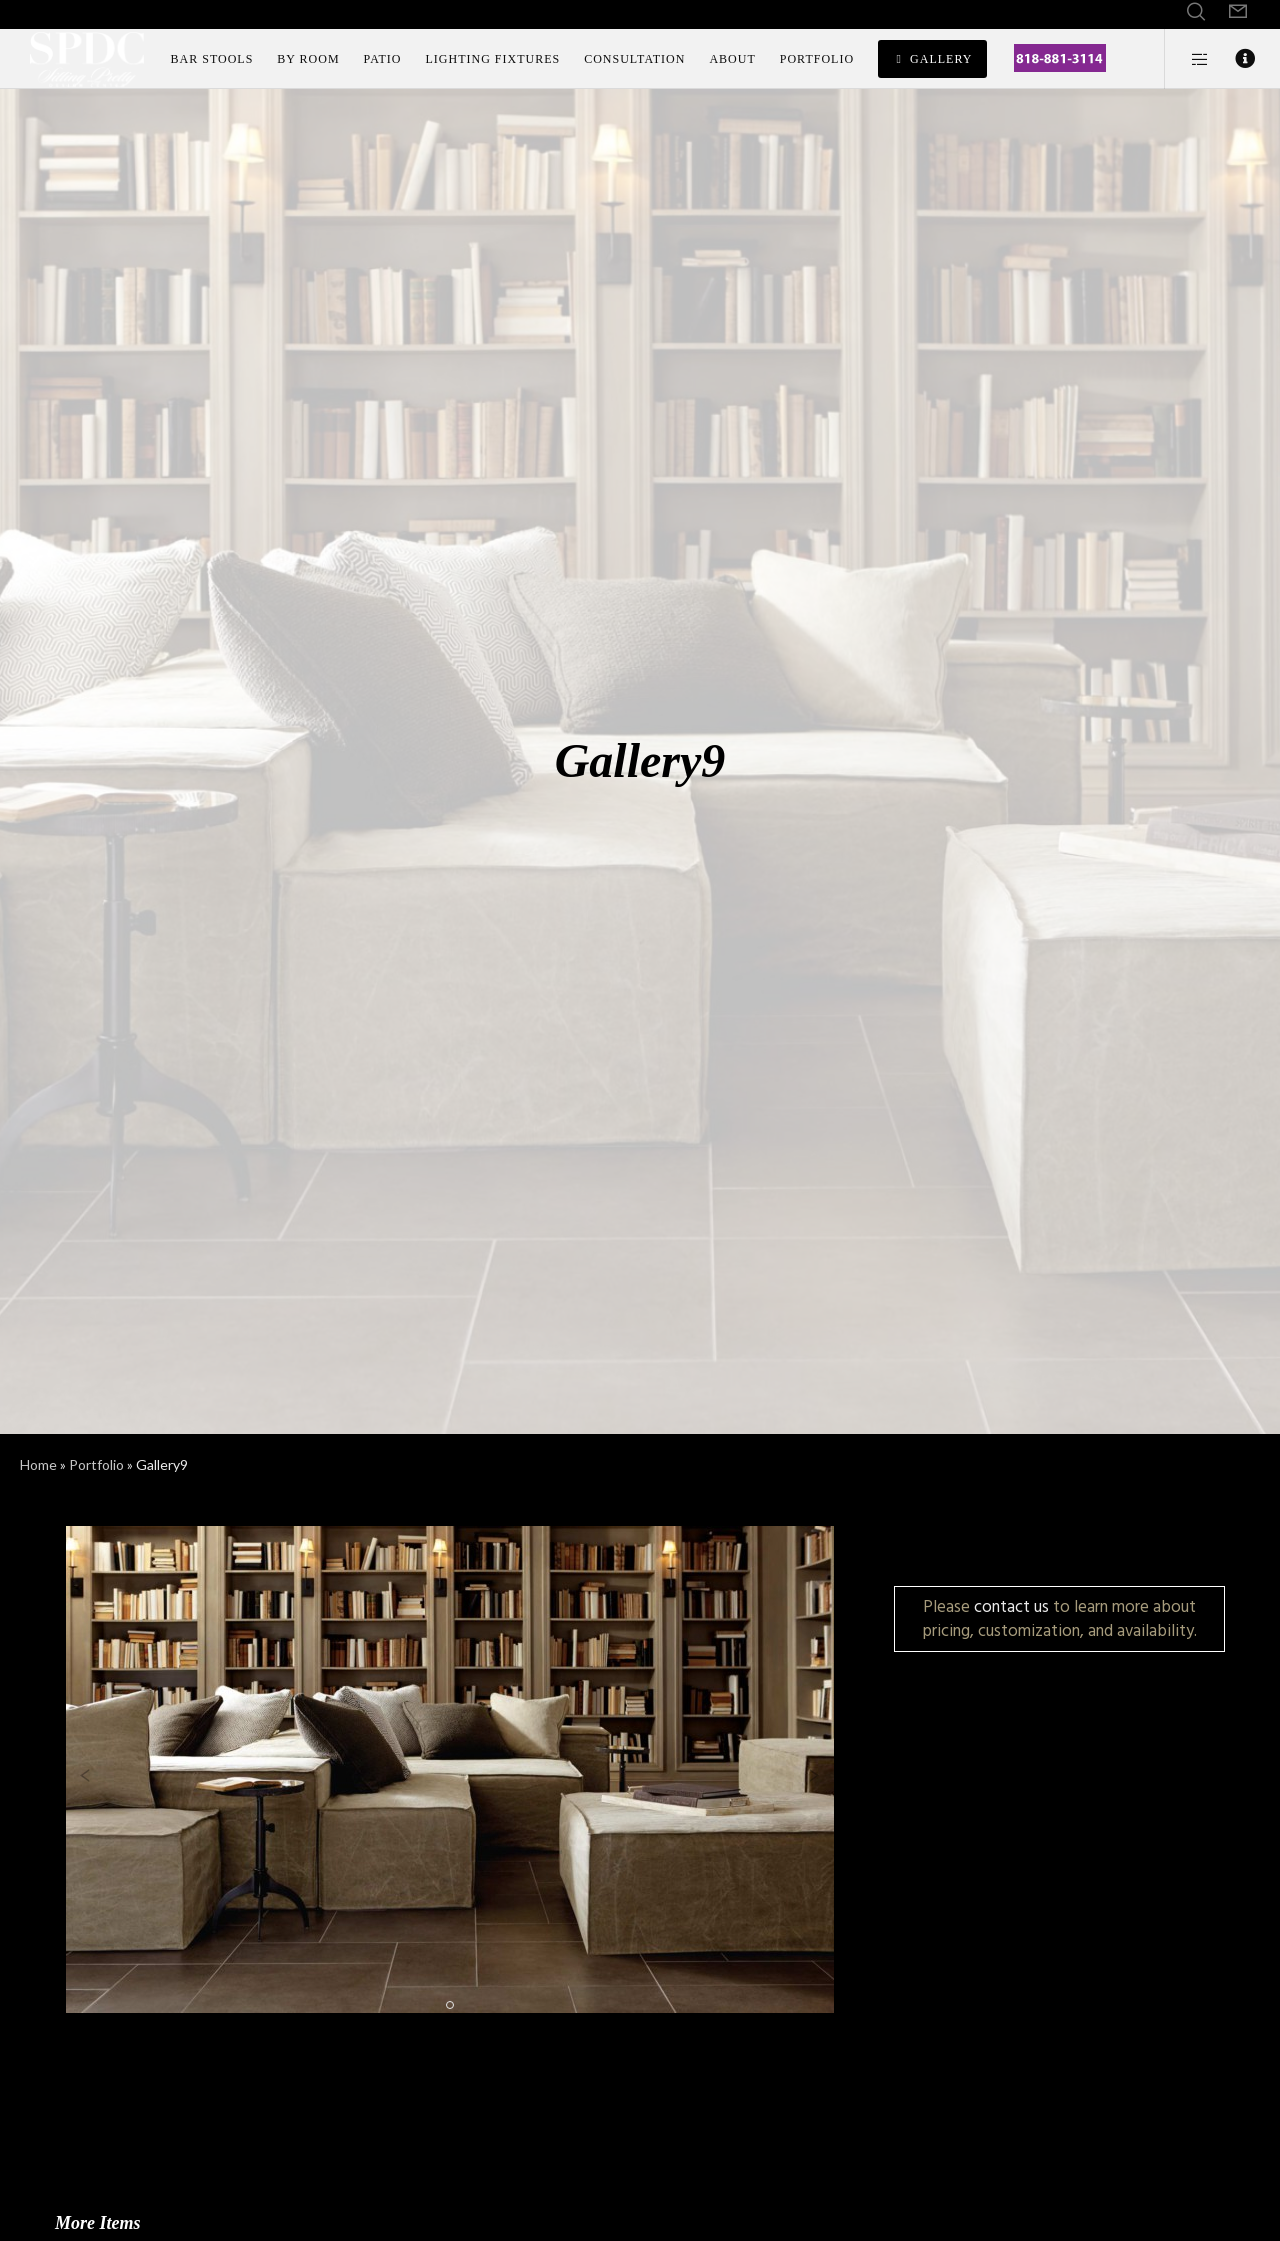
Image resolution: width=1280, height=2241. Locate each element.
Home (38, 1464)
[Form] (1238, 12)
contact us (1011, 1606)
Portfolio (96, 1464)
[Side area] (1187, 59)
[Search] (1196, 12)
